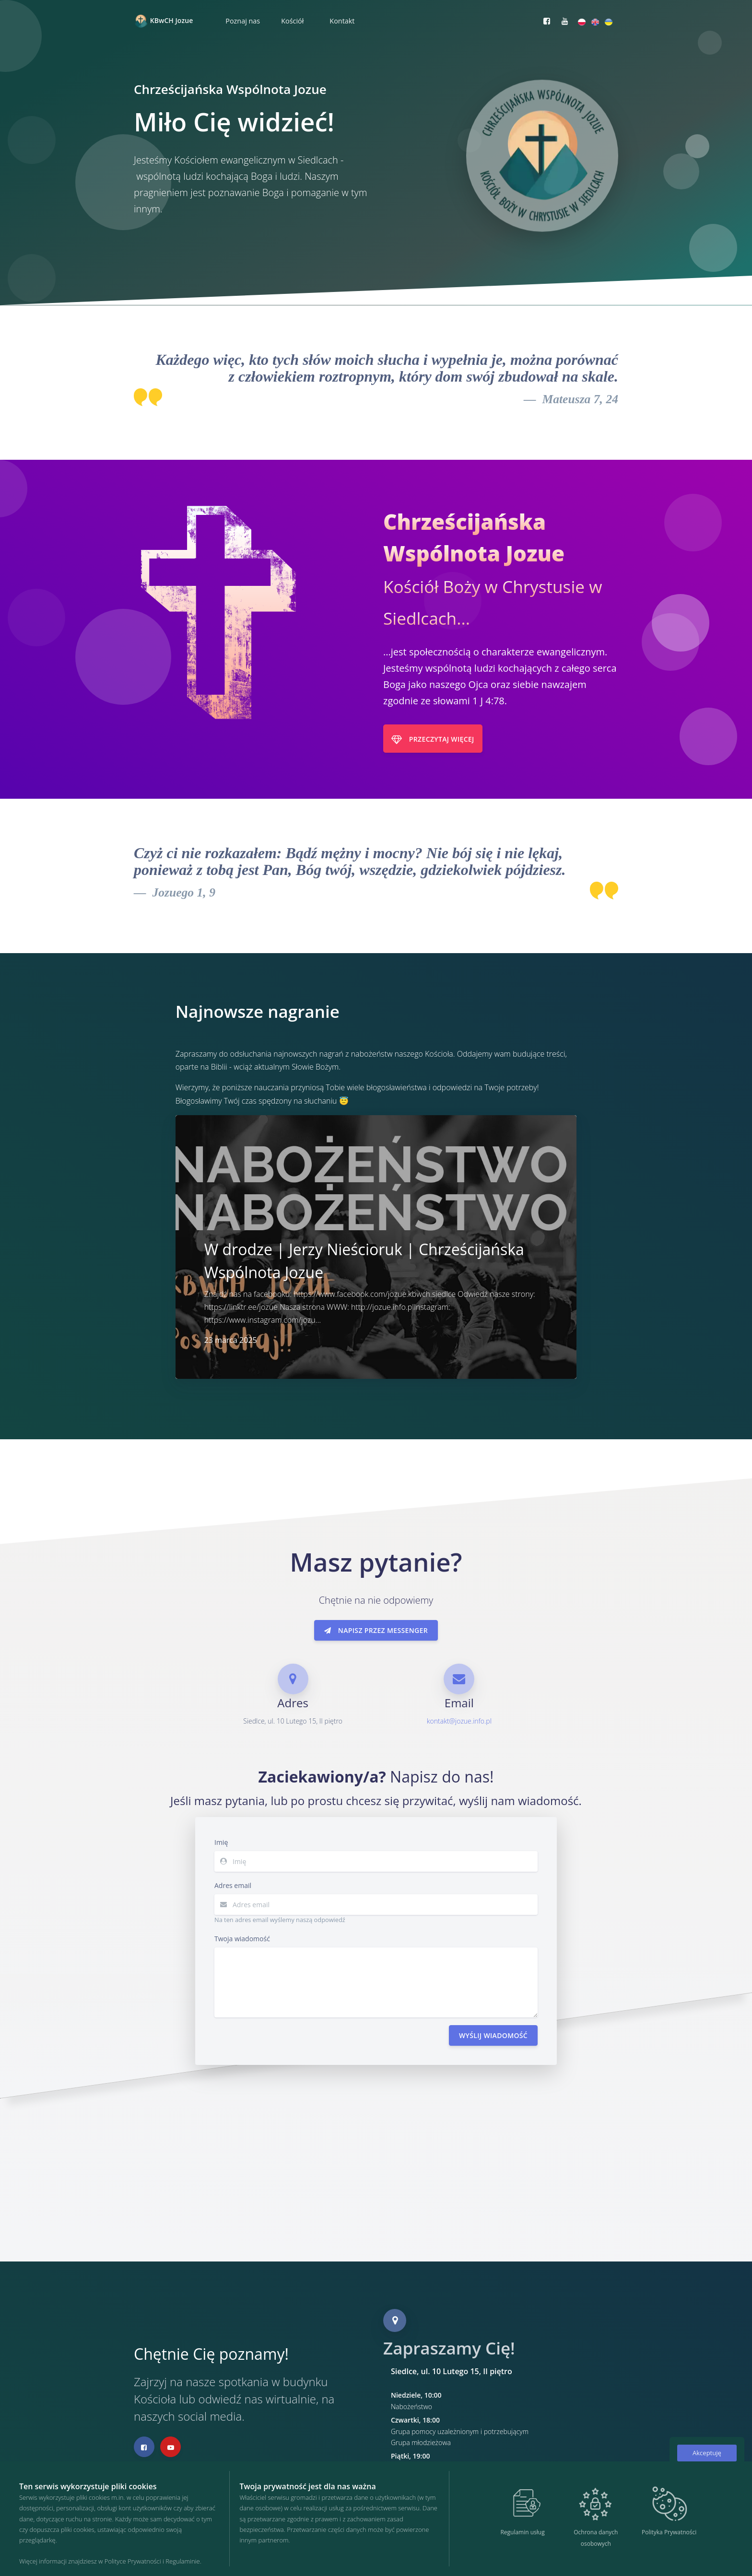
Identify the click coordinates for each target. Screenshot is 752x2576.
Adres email (232, 1885)
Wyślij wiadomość (493, 2035)
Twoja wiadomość (242, 1938)
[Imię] (385, 1861)
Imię (221, 1842)
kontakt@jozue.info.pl (459, 1720)
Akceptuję (707, 2452)
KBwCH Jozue (163, 21)
